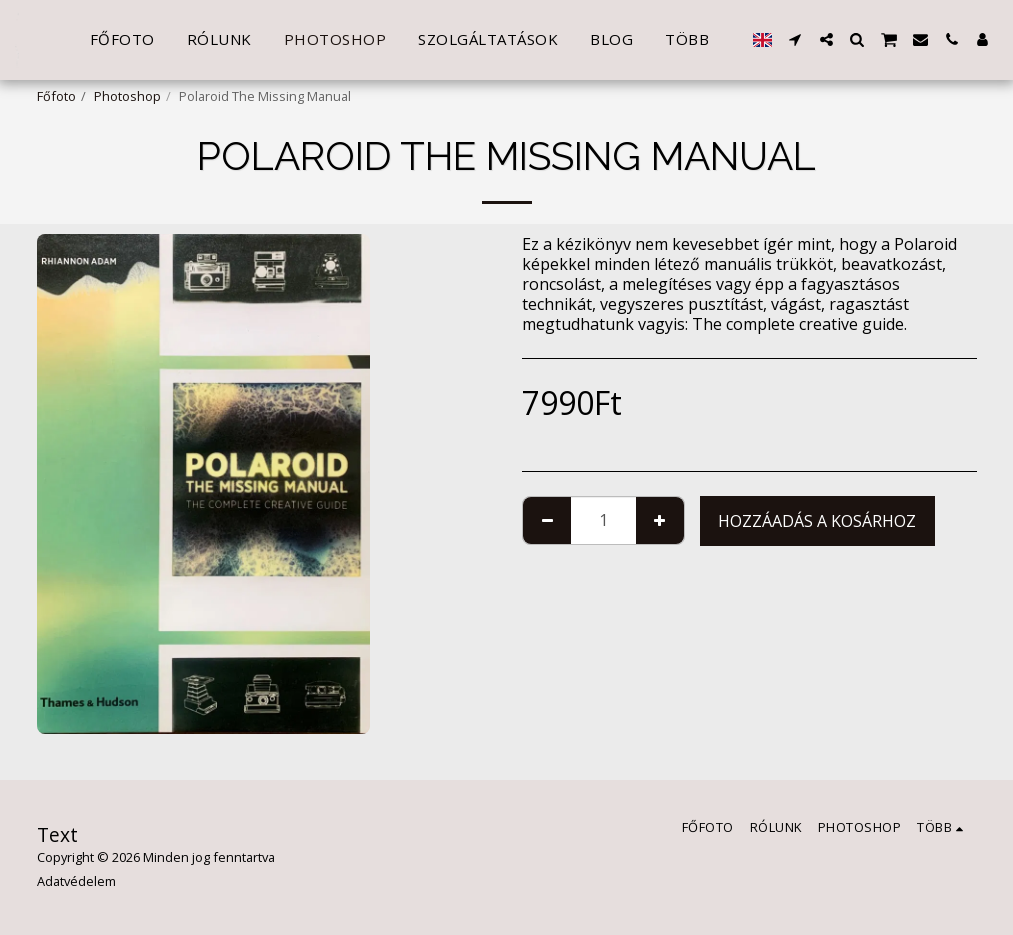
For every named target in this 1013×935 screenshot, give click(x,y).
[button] (795, 39)
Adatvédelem (76, 881)
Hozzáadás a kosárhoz (817, 521)
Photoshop (127, 96)
